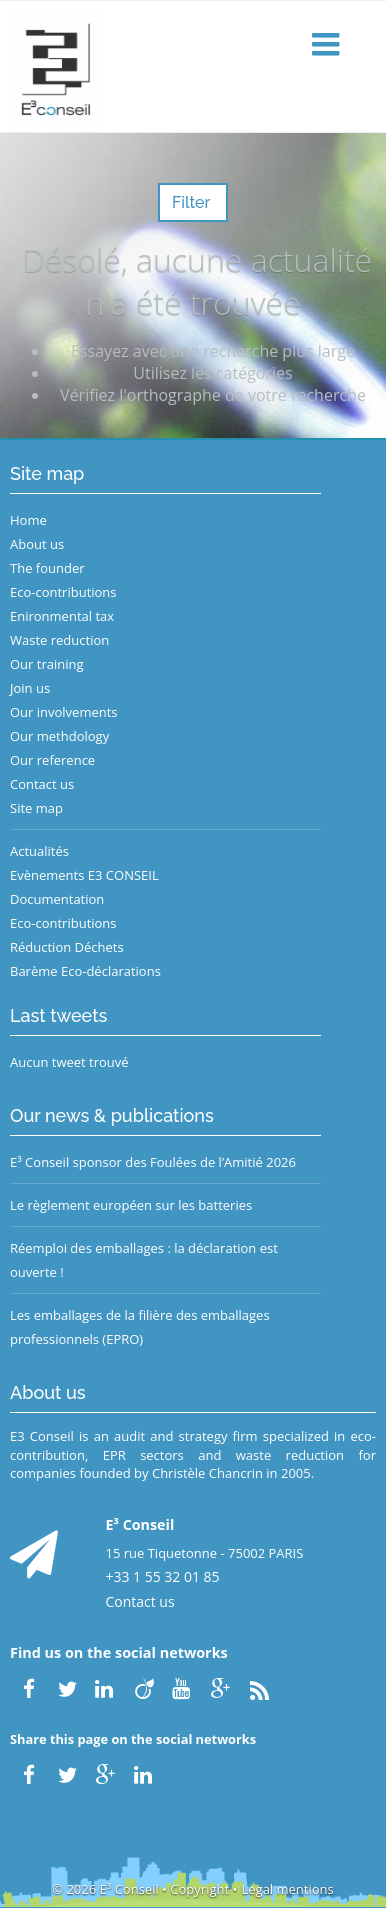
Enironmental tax (62, 616)
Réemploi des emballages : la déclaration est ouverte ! (144, 1260)
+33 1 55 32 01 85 (163, 1576)
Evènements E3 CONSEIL (84, 875)
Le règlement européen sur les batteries (131, 1205)
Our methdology (59, 736)
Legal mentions (288, 1889)
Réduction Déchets (67, 947)
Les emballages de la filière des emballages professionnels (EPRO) (140, 1327)
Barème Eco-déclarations (85, 971)
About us (37, 544)
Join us (30, 688)
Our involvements (64, 712)
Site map (36, 808)
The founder (47, 568)
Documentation (57, 899)
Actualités (39, 851)
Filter (193, 202)
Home (28, 520)
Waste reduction (59, 640)
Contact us (42, 784)
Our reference (52, 760)
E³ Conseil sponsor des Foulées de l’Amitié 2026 (153, 1162)
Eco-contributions (63, 592)
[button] (328, 45)
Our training (47, 664)
